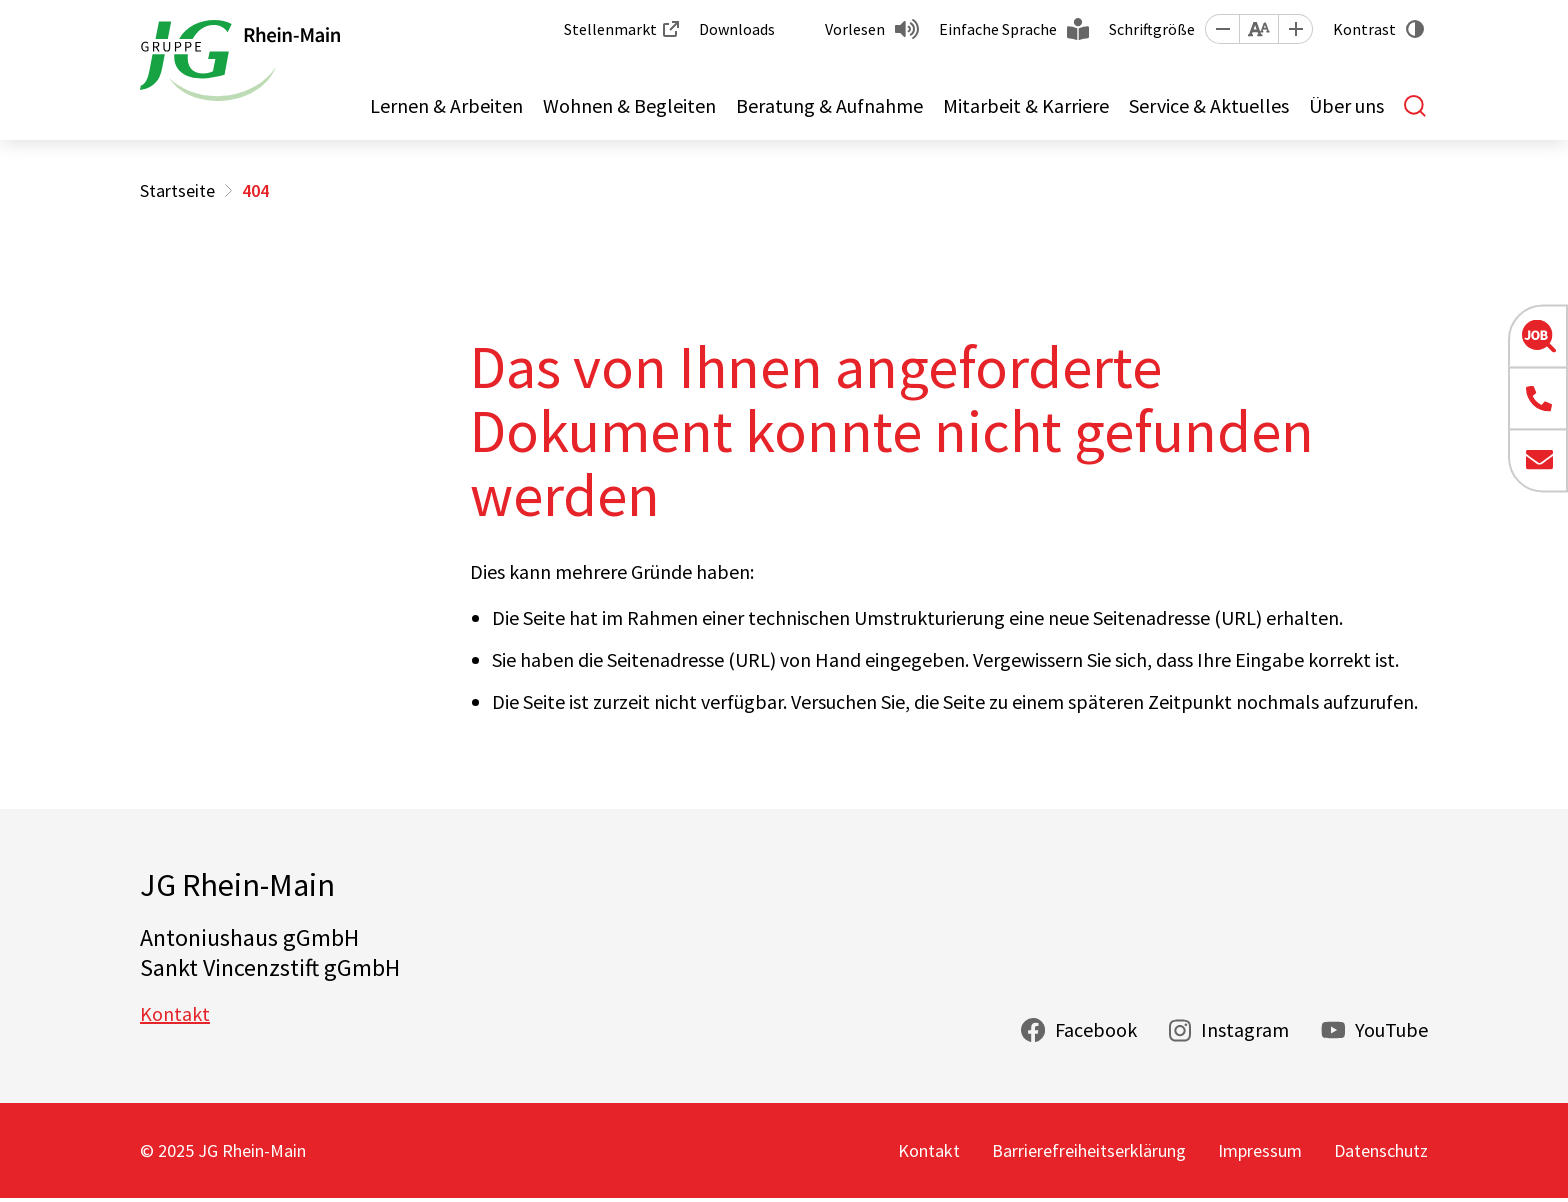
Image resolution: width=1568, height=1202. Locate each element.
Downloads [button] (737, 29)
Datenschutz (1381, 1150)
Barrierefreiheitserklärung (1089, 1150)
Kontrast (1364, 29)
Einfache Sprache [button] (998, 29)
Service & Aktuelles (1209, 105)
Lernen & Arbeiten (446, 105)
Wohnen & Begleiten (629, 105)
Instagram (1245, 1029)
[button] (1222, 29)
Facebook (1096, 1029)
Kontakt (175, 1013)
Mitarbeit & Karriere (1026, 105)
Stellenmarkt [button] (610, 29)
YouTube (1391, 1029)
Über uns (1346, 105)
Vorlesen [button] (855, 29)
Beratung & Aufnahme (829, 105)
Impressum (1260, 1150)
